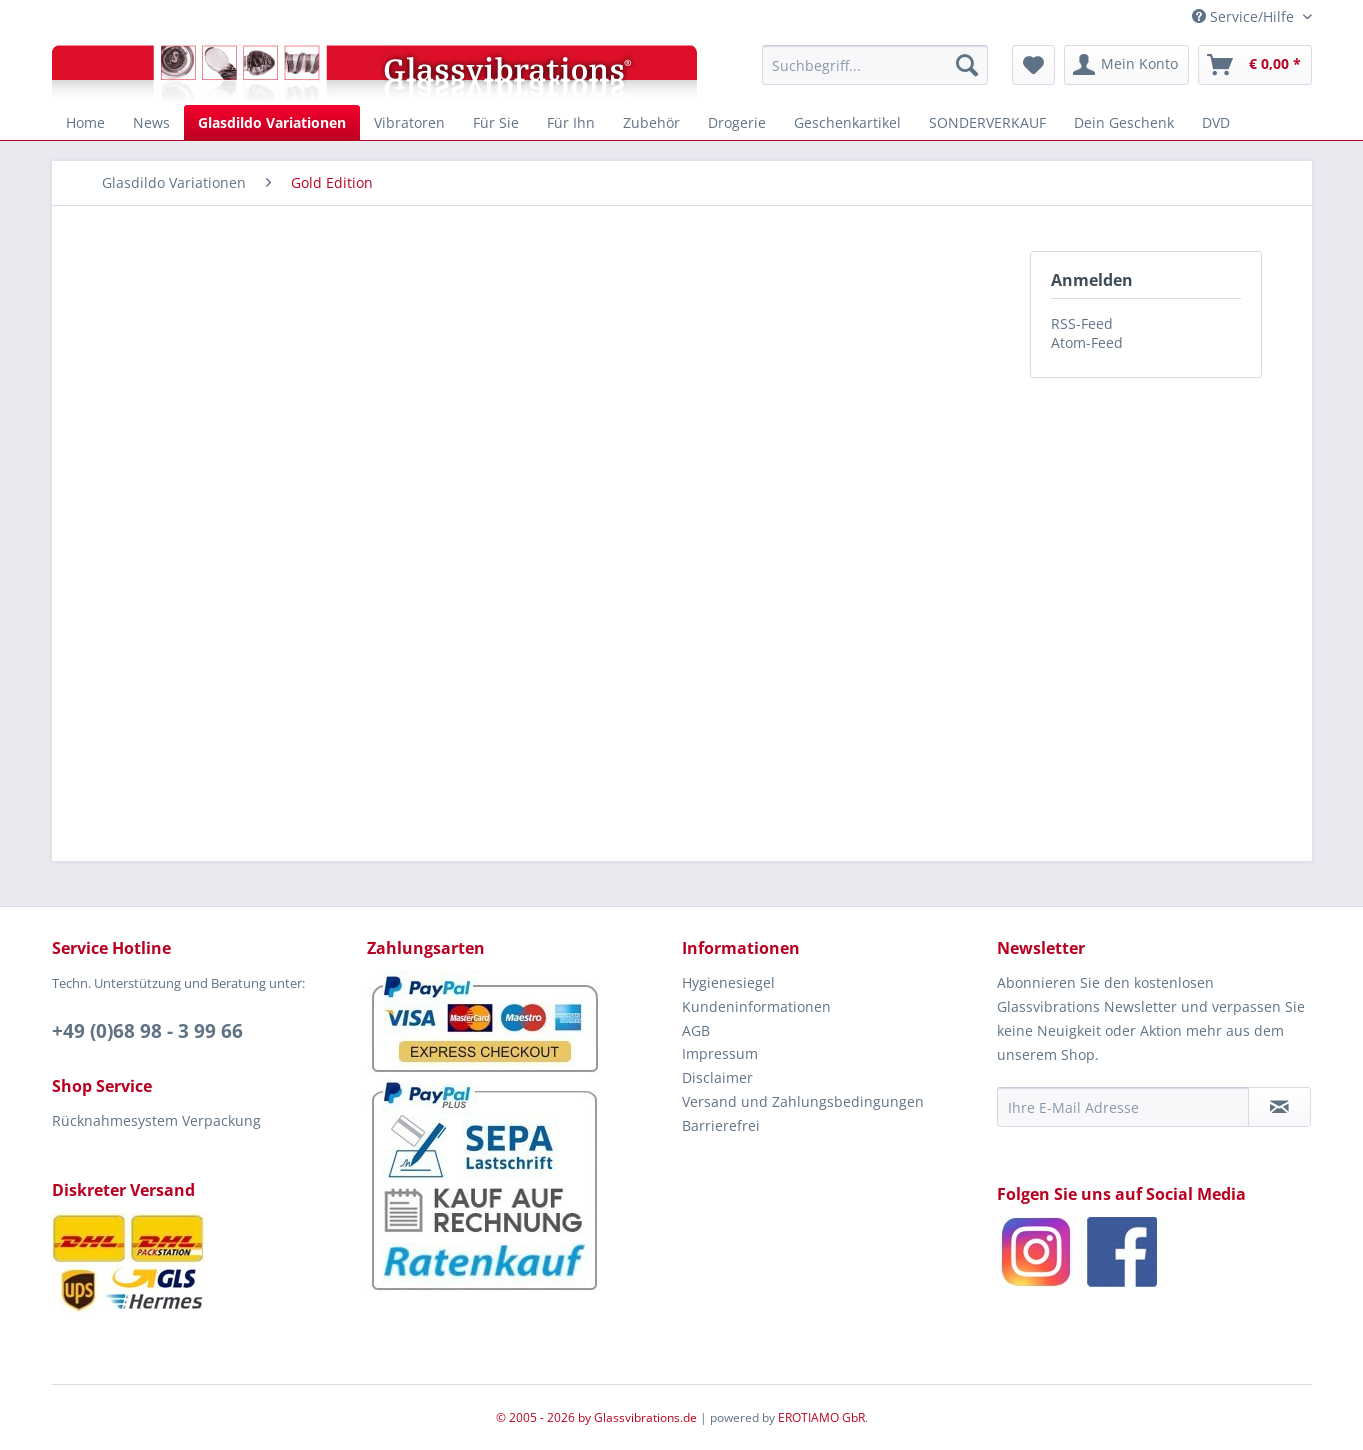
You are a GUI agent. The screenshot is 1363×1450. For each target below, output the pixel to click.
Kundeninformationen (756, 1006)
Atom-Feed (1087, 342)
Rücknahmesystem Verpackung (156, 1120)
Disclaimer (717, 1077)
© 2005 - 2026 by (545, 1417)
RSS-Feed (1082, 323)
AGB (696, 1030)
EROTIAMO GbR (821, 1417)
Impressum (720, 1053)
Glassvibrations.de (645, 1417)
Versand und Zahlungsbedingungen (803, 1101)
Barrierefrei (721, 1125)
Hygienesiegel (728, 982)
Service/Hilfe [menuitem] (1245, 16)
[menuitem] (875, 65)
